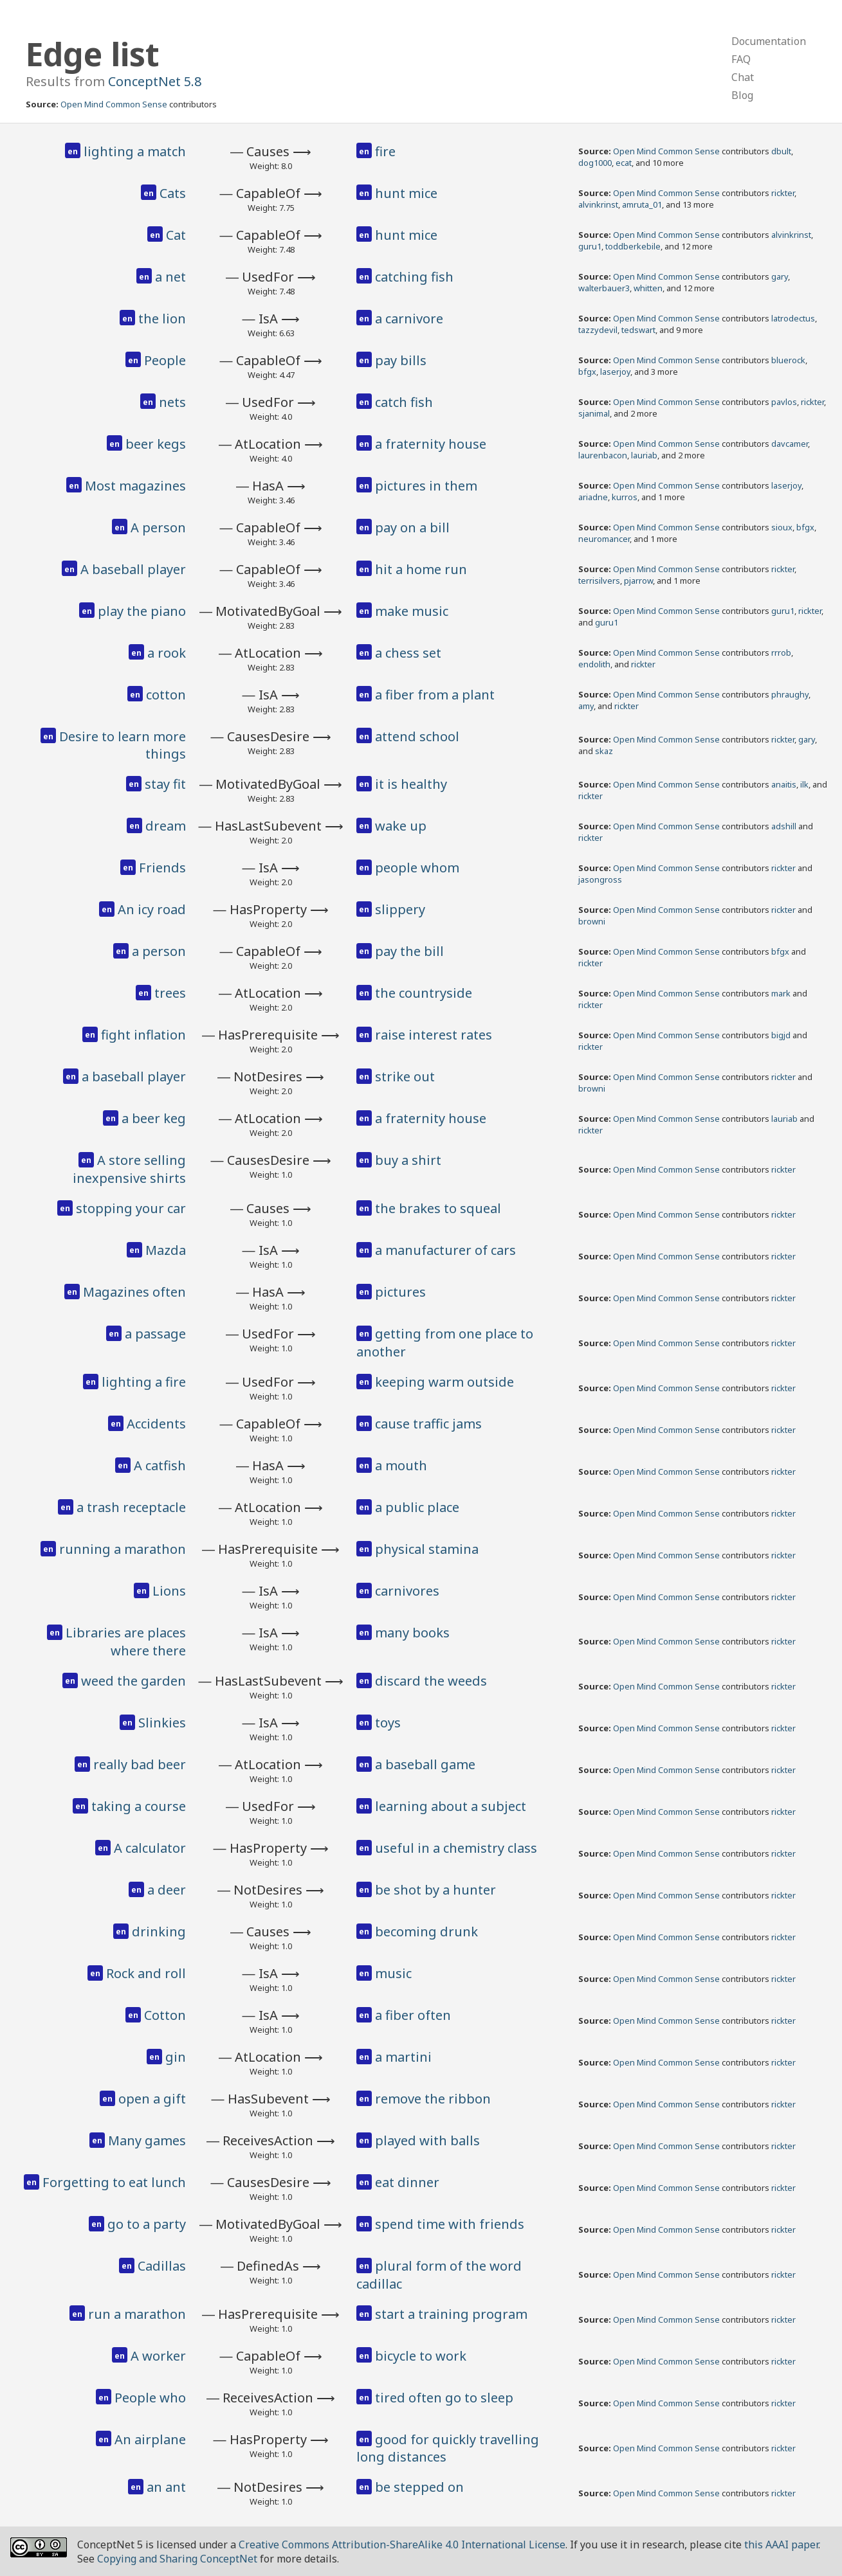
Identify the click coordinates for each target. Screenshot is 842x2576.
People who (150, 2397)
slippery (400, 909)
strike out (405, 1076)
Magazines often (134, 1292)
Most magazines (135, 485)
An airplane (150, 2439)
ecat (624, 162)
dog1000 (595, 162)
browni (591, 921)
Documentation (768, 41)
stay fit (165, 784)
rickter (782, 193)
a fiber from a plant (435, 694)
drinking (159, 1931)
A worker (158, 2355)
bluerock (788, 360)
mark (781, 993)
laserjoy (615, 371)
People (165, 360)
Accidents (156, 1423)
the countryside (423, 993)
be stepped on (419, 2487)
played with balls (427, 2140)
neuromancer (604, 539)
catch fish (404, 402)
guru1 (589, 246)
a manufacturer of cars (445, 1250)
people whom (417, 867)
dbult (781, 151)
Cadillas (162, 2265)
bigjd (781, 1035)
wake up (400, 825)
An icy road (152, 909)
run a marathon (137, 2314)
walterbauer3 (604, 288)
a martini (403, 2057)
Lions (169, 1590)
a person (159, 951)
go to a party (146, 2224)
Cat (176, 235)
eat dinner (407, 2182)
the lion (162, 318)
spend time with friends (449, 2224)
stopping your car (131, 1208)
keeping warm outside (444, 1382)
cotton (166, 694)
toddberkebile (633, 246)
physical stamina (427, 1549)
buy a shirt (408, 1160)
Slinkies (162, 1722)
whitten (648, 288)
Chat (742, 77)
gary (779, 276)
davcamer (789, 443)
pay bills (400, 360)
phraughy (790, 694)
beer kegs (155, 444)
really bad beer (139, 1764)
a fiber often (413, 2015)
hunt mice (406, 193)
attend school (417, 736)
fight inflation (143, 1034)
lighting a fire (144, 1382)
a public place (417, 1507)
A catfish (160, 1465)
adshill (783, 826)
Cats (173, 193)
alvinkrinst (598, 204)
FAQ (741, 59)
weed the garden (133, 1680)
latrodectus (793, 318)
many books (412, 1632)
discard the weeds (431, 1680)
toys (388, 1722)
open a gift (152, 2098)
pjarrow (638, 580)
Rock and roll (146, 1973)
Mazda (165, 1250)
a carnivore (409, 318)
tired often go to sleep (444, 2397)
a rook (166, 653)
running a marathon (122, 1549)
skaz (604, 751)
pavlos (784, 402)
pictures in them (426, 485)
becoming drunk (426, 1931)
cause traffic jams (428, 1423)
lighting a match (135, 151)
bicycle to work (420, 2355)
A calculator (150, 1848)
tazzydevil (598, 330)
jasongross (600, 879)
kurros (624, 497)
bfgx (587, 371)
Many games (147, 2140)
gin (175, 2057)
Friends (162, 867)
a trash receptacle (131, 1507)
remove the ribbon (433, 2098)
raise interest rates (433, 1034)
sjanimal (594, 413)
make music (411, 611)
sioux (781, 527)
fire (385, 151)
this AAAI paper (781, 2544)
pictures (400, 1292)
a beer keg (154, 1118)
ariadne (593, 497)
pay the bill (409, 951)
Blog (742, 95)
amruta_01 (642, 204)
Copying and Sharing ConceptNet (177, 2559)
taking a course (138, 1806)
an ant (166, 2487)
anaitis (783, 784)
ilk (804, 784)
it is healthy (411, 784)
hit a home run (421, 569)
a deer (166, 1889)
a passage (155, 1333)
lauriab (644, 455)
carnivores (407, 1590)
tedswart (638, 330)
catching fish (414, 276)
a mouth (401, 1465)
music (393, 1973)
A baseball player (133, 569)
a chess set (408, 653)
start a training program (451, 2314)
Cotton (165, 2015)
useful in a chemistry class (456, 1848)
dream (165, 825)
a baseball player (134, 1076)
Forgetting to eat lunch (114, 2182)
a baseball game (425, 1764)
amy (586, 706)
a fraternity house (430, 444)
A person (158, 527)
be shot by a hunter (435, 1889)
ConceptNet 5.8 (154, 81)
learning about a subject (450, 1806)
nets (172, 402)
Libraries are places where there (126, 1641)
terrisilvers (599, 580)
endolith (594, 664)
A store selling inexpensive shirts (129, 1169)
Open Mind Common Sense (113, 104)
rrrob (781, 652)
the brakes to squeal (438, 1208)
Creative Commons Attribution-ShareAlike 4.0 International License (402, 2544)
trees (170, 993)
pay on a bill (412, 527)
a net (170, 276)
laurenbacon (602, 455)
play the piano (142, 611)
